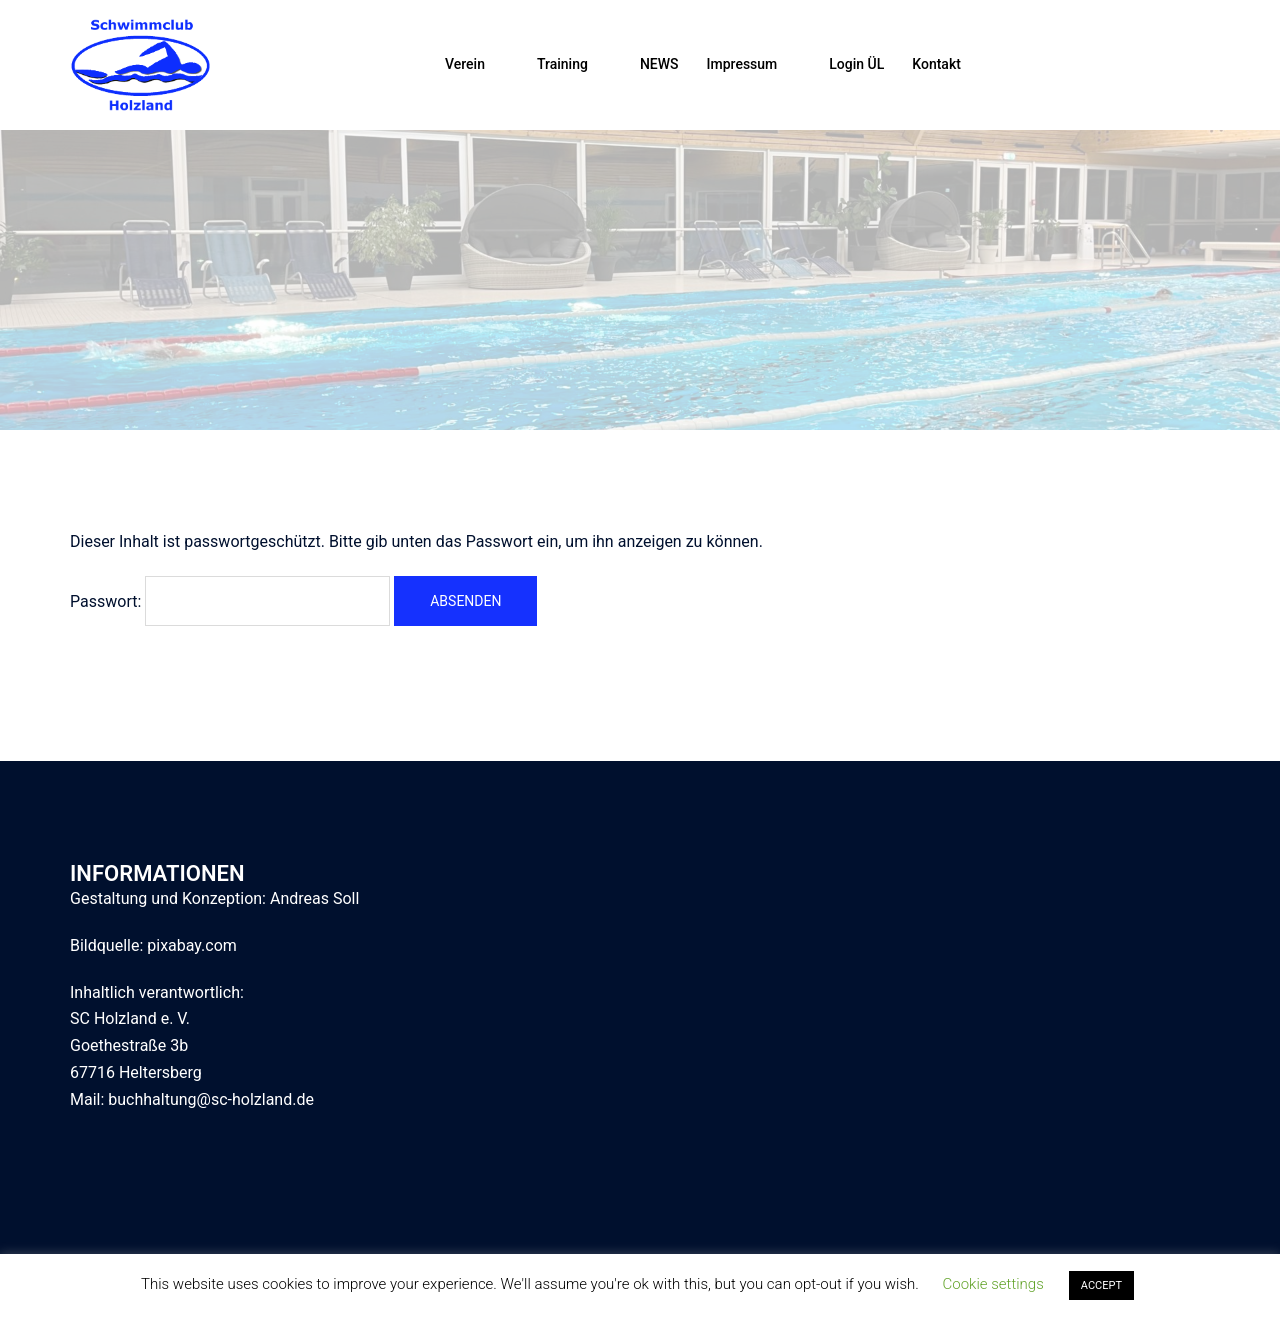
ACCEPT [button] (1101, 1285)
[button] (1202, 65)
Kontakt (936, 64)
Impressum (742, 64)
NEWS (659, 64)
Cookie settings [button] (993, 1284)
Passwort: (230, 601)
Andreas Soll (314, 898)
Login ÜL (856, 64)
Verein (465, 64)
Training (562, 64)
